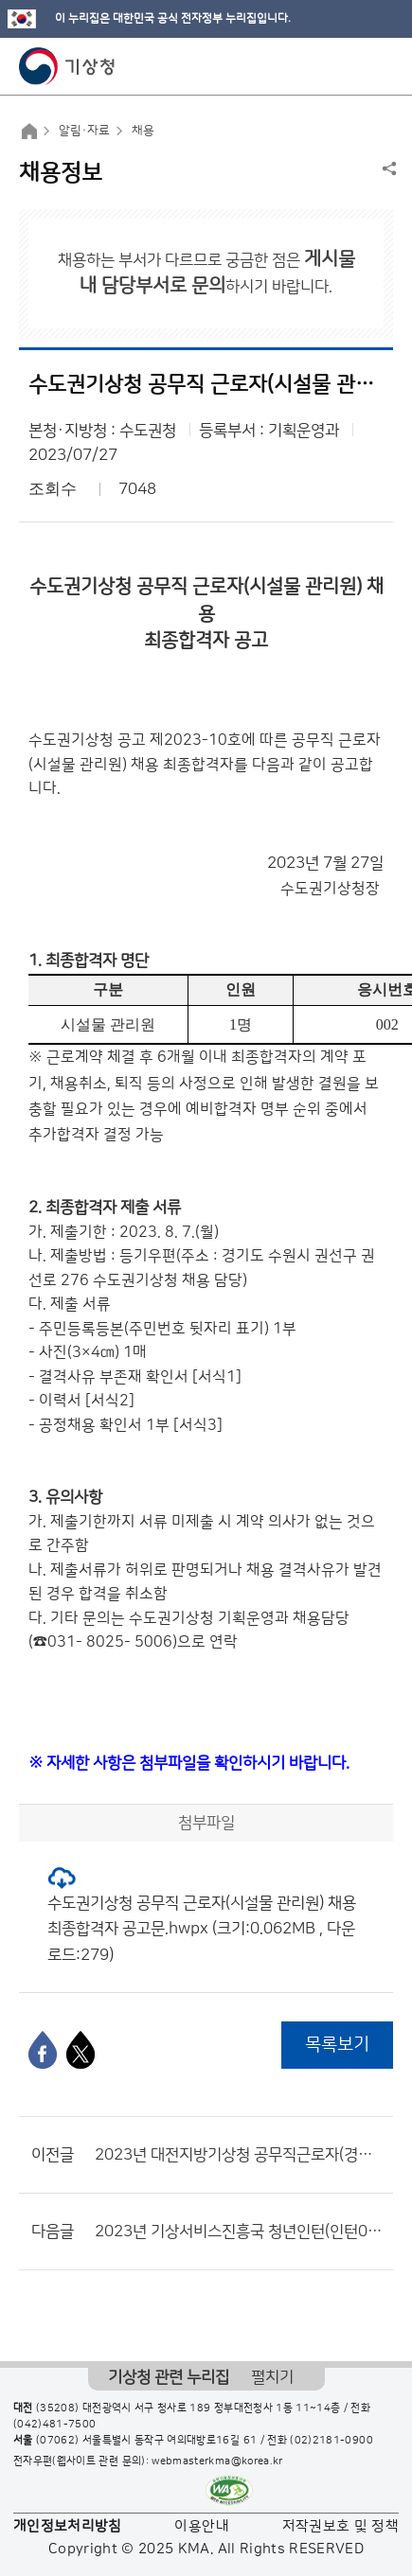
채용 (143, 130)
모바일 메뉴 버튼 (381, 66)
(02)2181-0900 (331, 2440)
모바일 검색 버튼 (351, 66)
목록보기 (337, 2045)
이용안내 (201, 2526)
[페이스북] (42, 2050)
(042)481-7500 (55, 2424)
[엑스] (80, 2050)
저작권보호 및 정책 (341, 2526)
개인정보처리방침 (67, 2526)
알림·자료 (84, 130)
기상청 (67, 66)
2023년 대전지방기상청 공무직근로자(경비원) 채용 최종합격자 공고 (239, 2154)
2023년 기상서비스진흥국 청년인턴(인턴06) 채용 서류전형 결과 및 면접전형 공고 (239, 2231)
